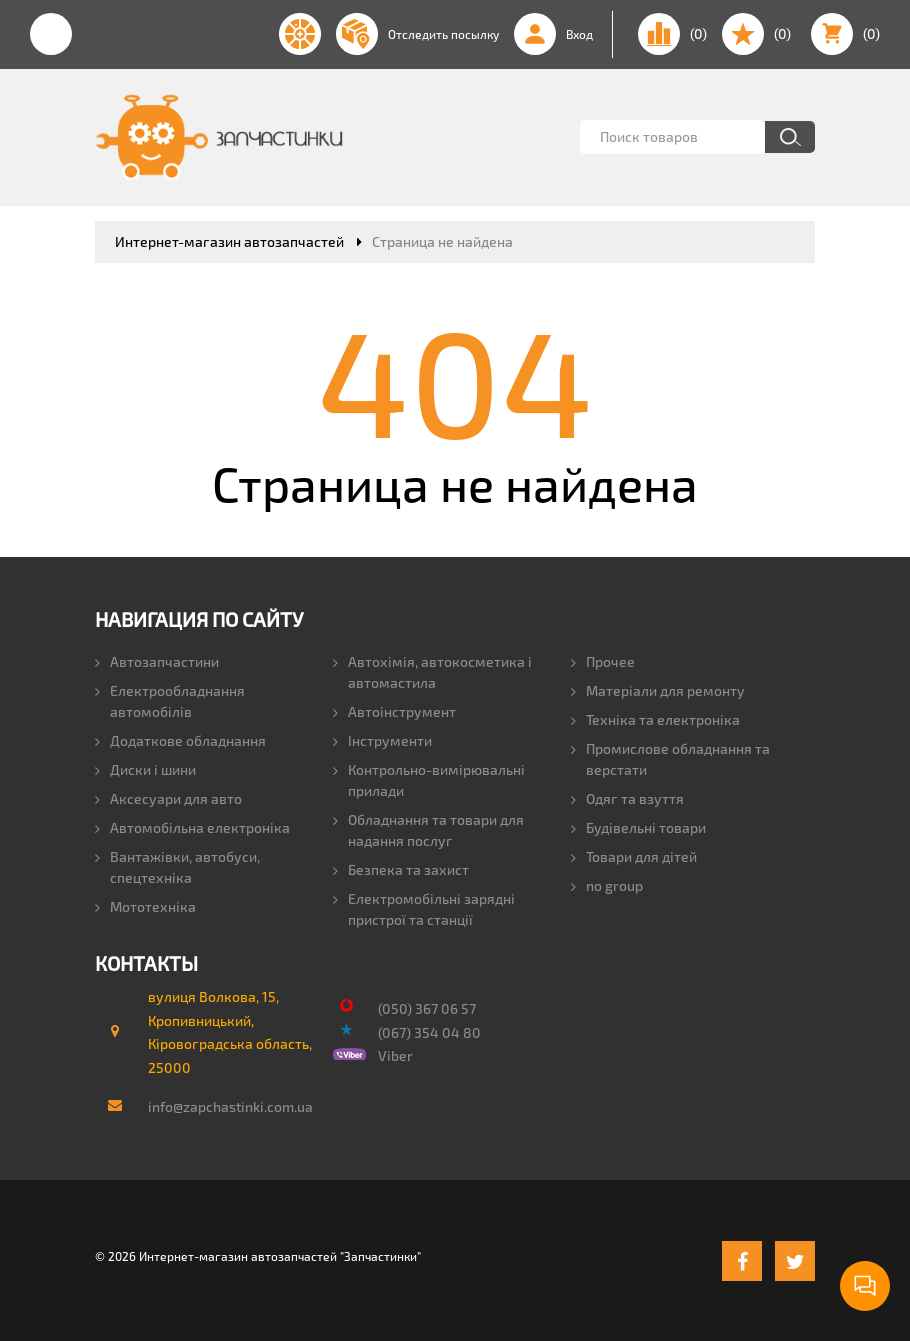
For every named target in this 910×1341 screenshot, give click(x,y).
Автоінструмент (394, 711)
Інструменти (382, 740)
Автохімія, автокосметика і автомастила (432, 672)
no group (607, 885)
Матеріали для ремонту (658, 690)
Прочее (603, 661)
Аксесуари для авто (168, 798)
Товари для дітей (634, 856)
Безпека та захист (401, 869)
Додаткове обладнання (180, 740)
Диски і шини (145, 769)
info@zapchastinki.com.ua (221, 1106)
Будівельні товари (638, 827)
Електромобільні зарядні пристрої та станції (424, 909)
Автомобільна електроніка (192, 827)
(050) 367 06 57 (427, 1008)
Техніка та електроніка (655, 719)
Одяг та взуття (627, 798)
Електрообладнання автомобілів (170, 701)
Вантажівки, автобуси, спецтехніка (177, 867)
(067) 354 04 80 (429, 1032)
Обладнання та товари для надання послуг (428, 830)
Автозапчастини (157, 661)
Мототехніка (145, 906)
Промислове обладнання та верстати (670, 759)
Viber (395, 1055)
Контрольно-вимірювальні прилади (429, 780)
